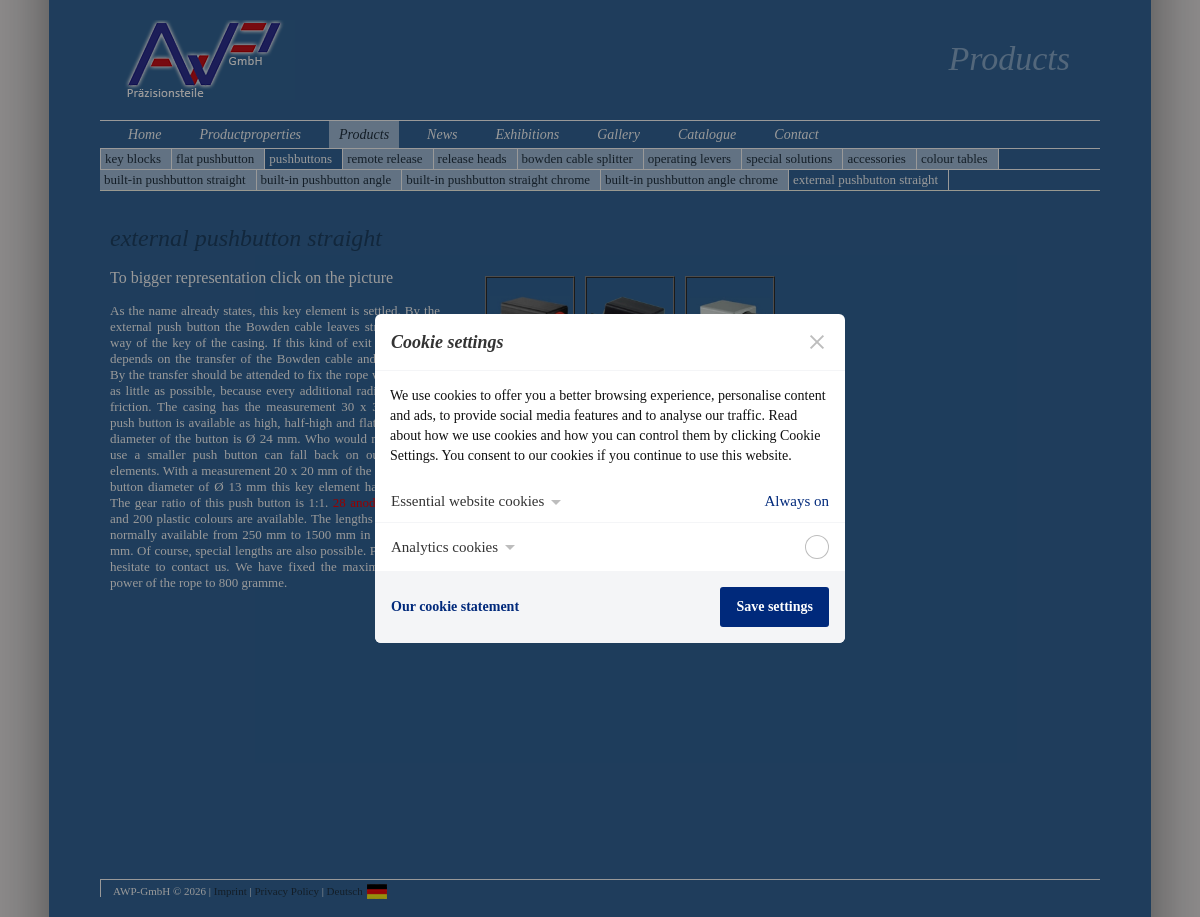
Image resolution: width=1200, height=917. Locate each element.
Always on (796, 501)
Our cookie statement (455, 606)
